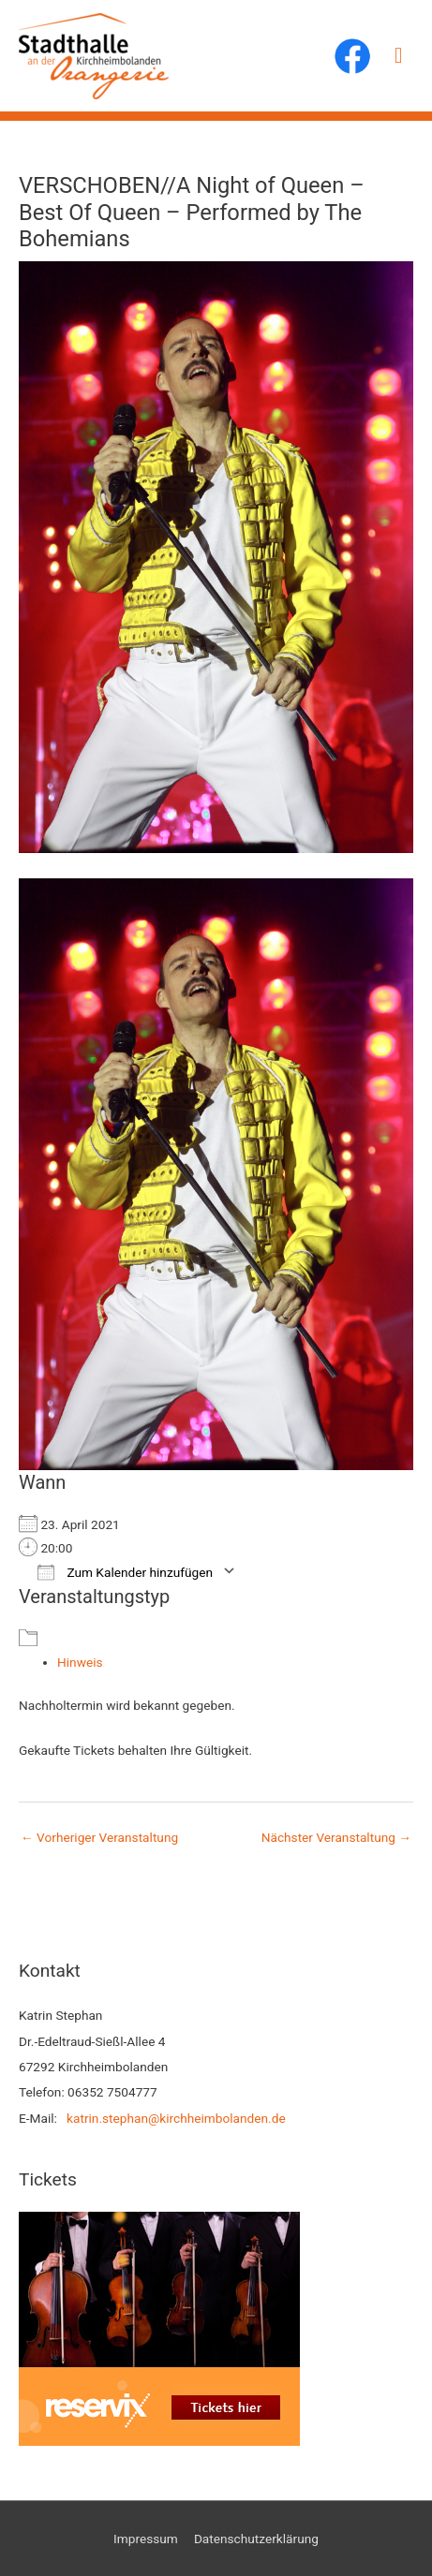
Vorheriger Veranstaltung (99, 1837)
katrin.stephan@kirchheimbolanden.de (176, 2118)
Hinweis (80, 1662)
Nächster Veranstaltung (336, 1837)
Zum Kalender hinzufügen (125, 1572)
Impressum (145, 2538)
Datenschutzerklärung (256, 2538)
